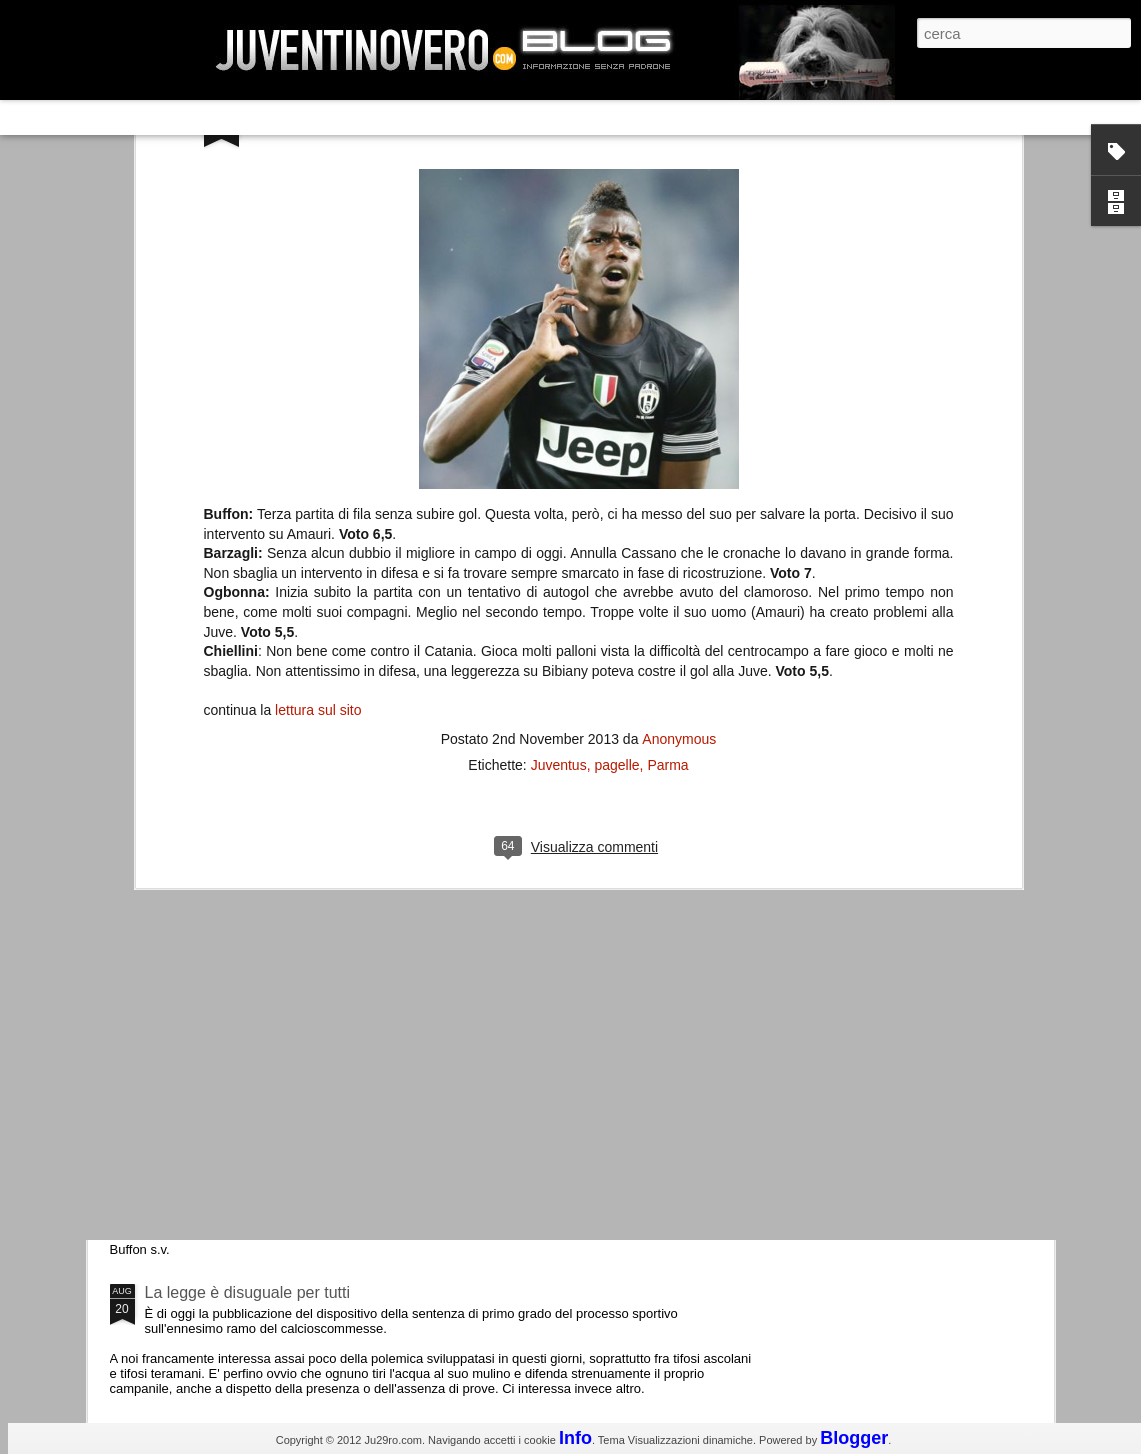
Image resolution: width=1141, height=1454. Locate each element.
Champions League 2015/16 (245, 954)
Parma (667, 459)
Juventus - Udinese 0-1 (227, 1123)
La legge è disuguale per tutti (247, 1292)
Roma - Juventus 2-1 (219, 867)
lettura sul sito (318, 405)
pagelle (616, 459)
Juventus (559, 459)
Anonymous (679, 433)
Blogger (854, 1438)
